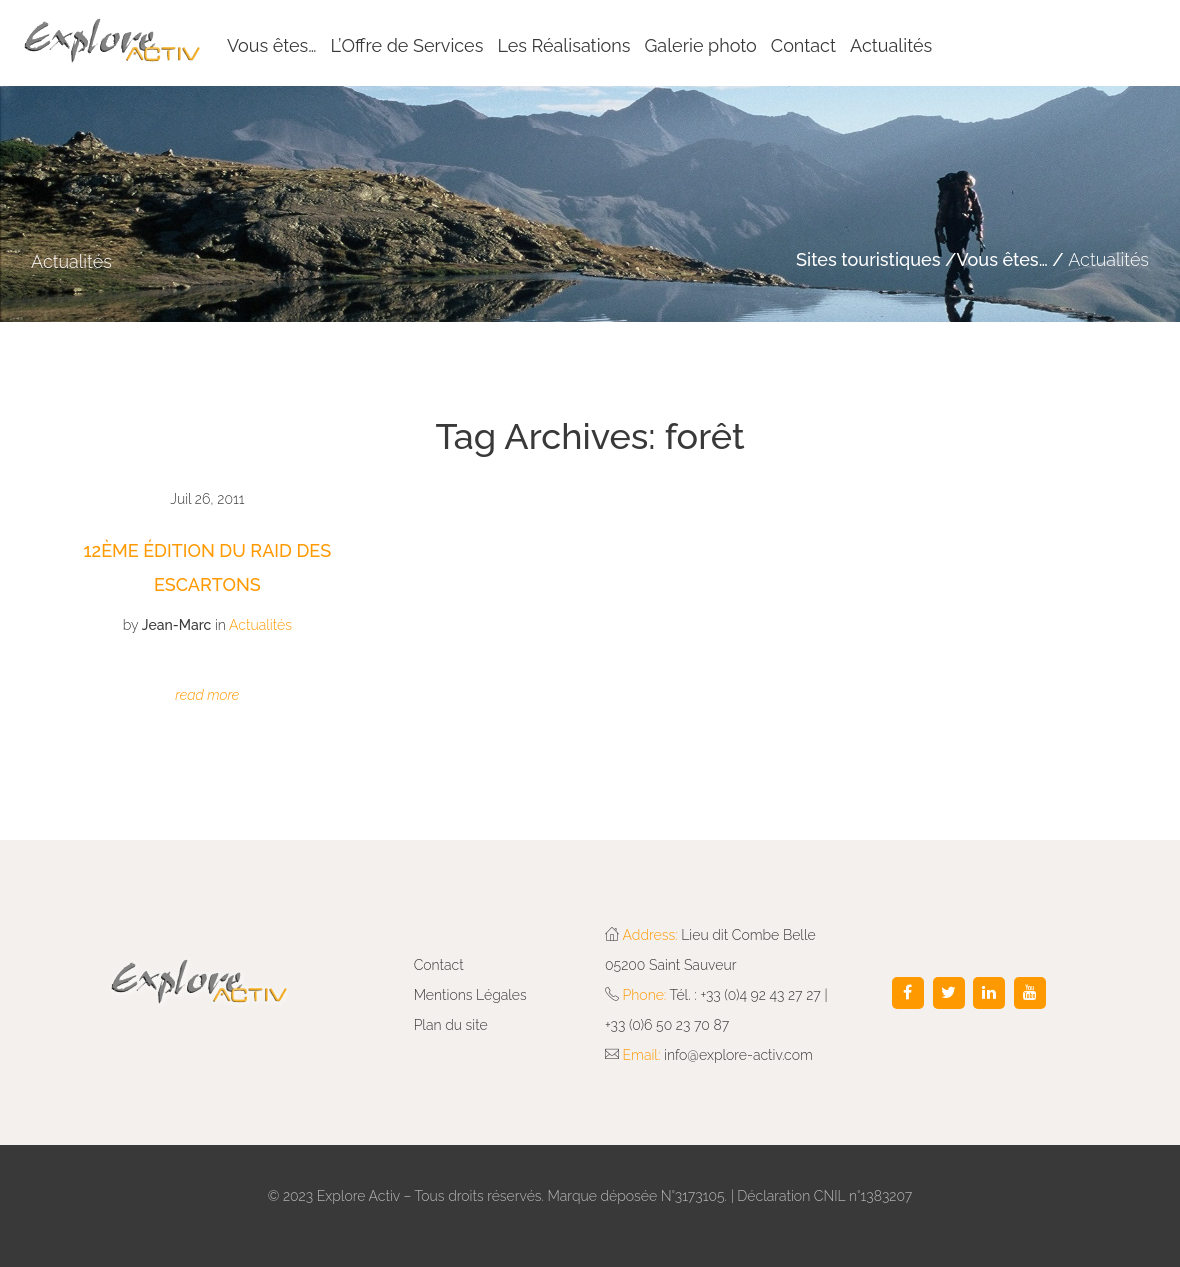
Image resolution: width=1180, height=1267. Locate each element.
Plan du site (451, 1025)
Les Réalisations (563, 45)
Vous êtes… (272, 45)
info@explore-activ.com (738, 1055)
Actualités (891, 45)
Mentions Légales (470, 995)
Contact (803, 45)
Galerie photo (700, 45)
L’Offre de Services (407, 45)
